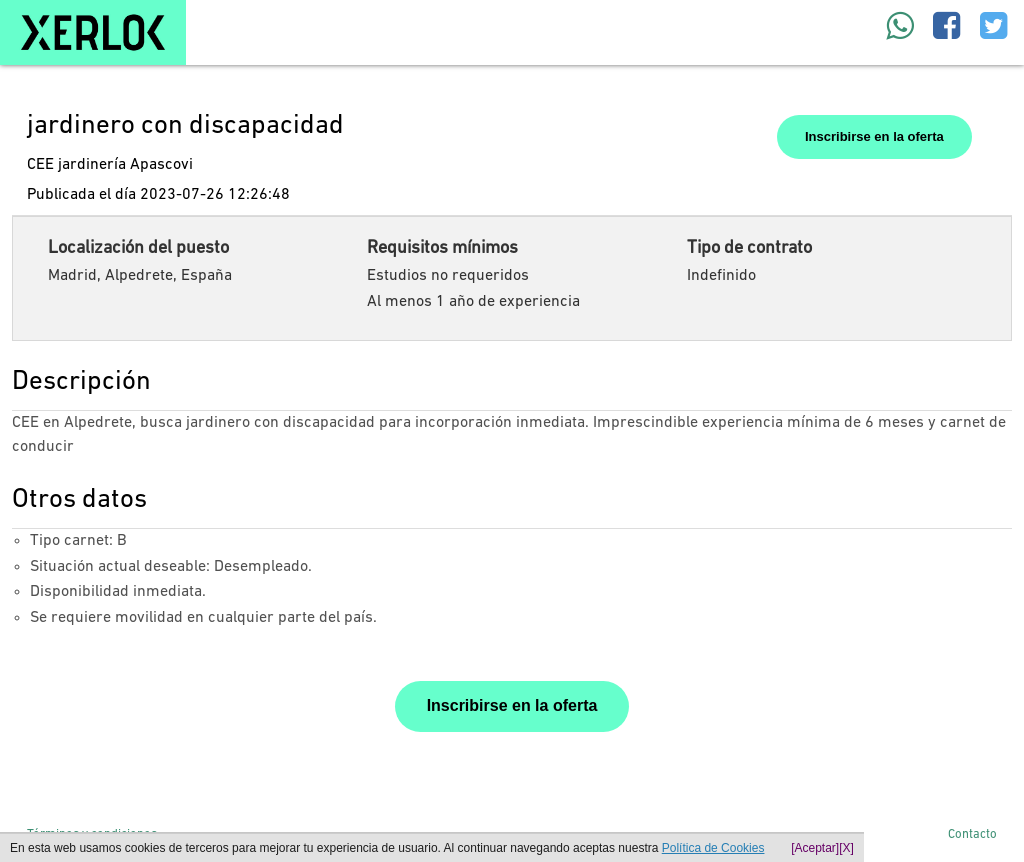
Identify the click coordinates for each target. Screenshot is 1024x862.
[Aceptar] (815, 848)
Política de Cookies (713, 848)
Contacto (972, 834)
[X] (846, 848)
